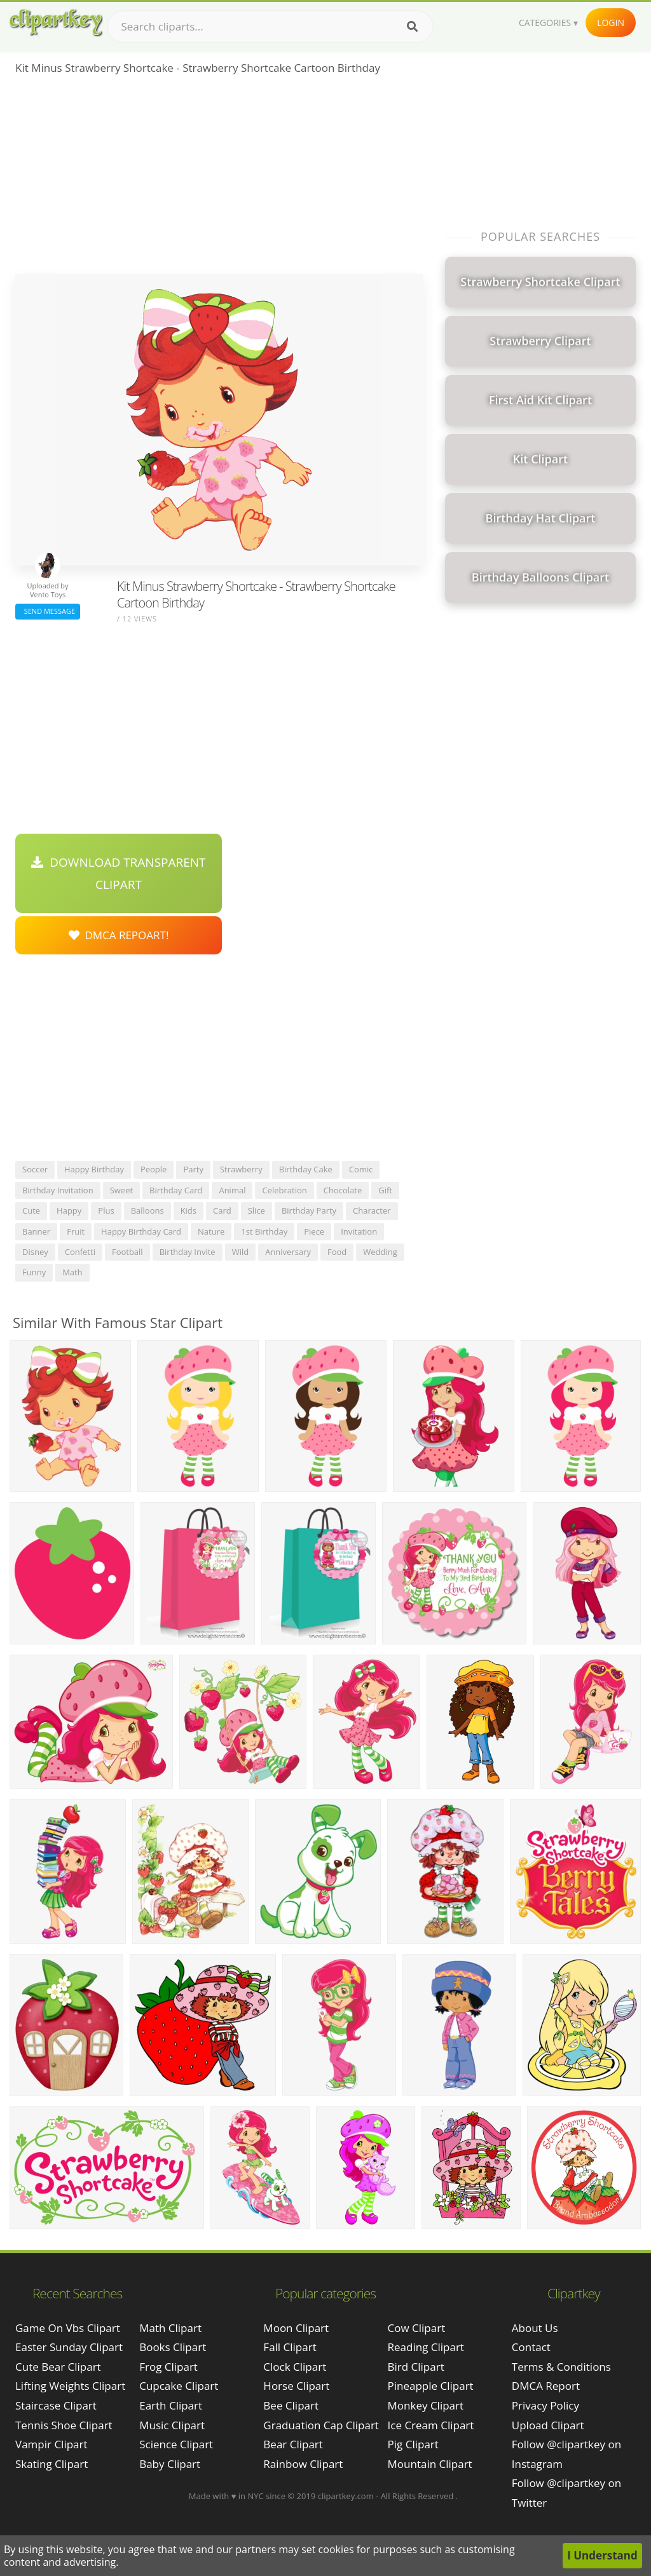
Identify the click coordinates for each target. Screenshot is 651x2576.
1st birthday (264, 1231)
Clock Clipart (294, 2366)
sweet (121, 1190)
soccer (35, 1169)
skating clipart (51, 2464)
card (222, 1210)
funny (34, 1272)
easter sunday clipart (69, 2347)
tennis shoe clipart (64, 2425)
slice (256, 1210)
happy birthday (94, 1169)
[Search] (412, 26)
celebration (284, 1190)
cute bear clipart (58, 2366)
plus (106, 1210)
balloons (147, 1210)
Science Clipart (176, 2444)
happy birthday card (141, 1231)
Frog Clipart (168, 2366)
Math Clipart (170, 2328)
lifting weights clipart (70, 2385)
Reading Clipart (426, 2347)
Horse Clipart (296, 2385)
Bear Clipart (292, 2444)
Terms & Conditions (561, 2366)
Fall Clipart (289, 2347)
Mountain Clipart (430, 2464)
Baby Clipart (169, 2464)
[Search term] (270, 26)
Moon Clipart (296, 2328)
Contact (531, 2347)
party (193, 1169)
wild (240, 1251)
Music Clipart (172, 2425)
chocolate (343, 1190)
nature (211, 1231)
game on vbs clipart (67, 2328)
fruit (76, 1231)
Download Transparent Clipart (118, 873)
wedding (380, 1251)
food (336, 1251)
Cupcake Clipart (178, 2385)
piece (314, 1231)
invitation (359, 1231)
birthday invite (188, 1251)
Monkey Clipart (426, 2405)
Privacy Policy (545, 2405)
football (127, 1251)
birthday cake (305, 1169)
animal (232, 1190)
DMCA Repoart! (119, 935)
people (153, 1169)
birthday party (309, 1210)
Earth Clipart (170, 2405)
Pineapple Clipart (431, 2385)
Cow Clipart (417, 2328)
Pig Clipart (413, 2444)
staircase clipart (56, 2405)
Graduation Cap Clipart (321, 2425)
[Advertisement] (219, 179)
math (72, 1272)
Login (610, 23)
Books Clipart (172, 2347)
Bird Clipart (416, 2366)
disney (35, 1251)
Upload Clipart (548, 2425)
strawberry (241, 1169)
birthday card (175, 1190)
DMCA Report (546, 2385)
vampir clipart (51, 2444)
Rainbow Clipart (303, 2464)
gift (385, 1190)
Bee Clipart (291, 2405)
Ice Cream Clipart (431, 2425)
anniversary (288, 1251)
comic (361, 1169)
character (371, 1210)
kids (188, 1210)
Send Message (47, 611)
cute (31, 1210)
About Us (535, 2328)
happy (69, 1210)
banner (36, 1231)
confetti (80, 1251)
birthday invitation (57, 1190)
